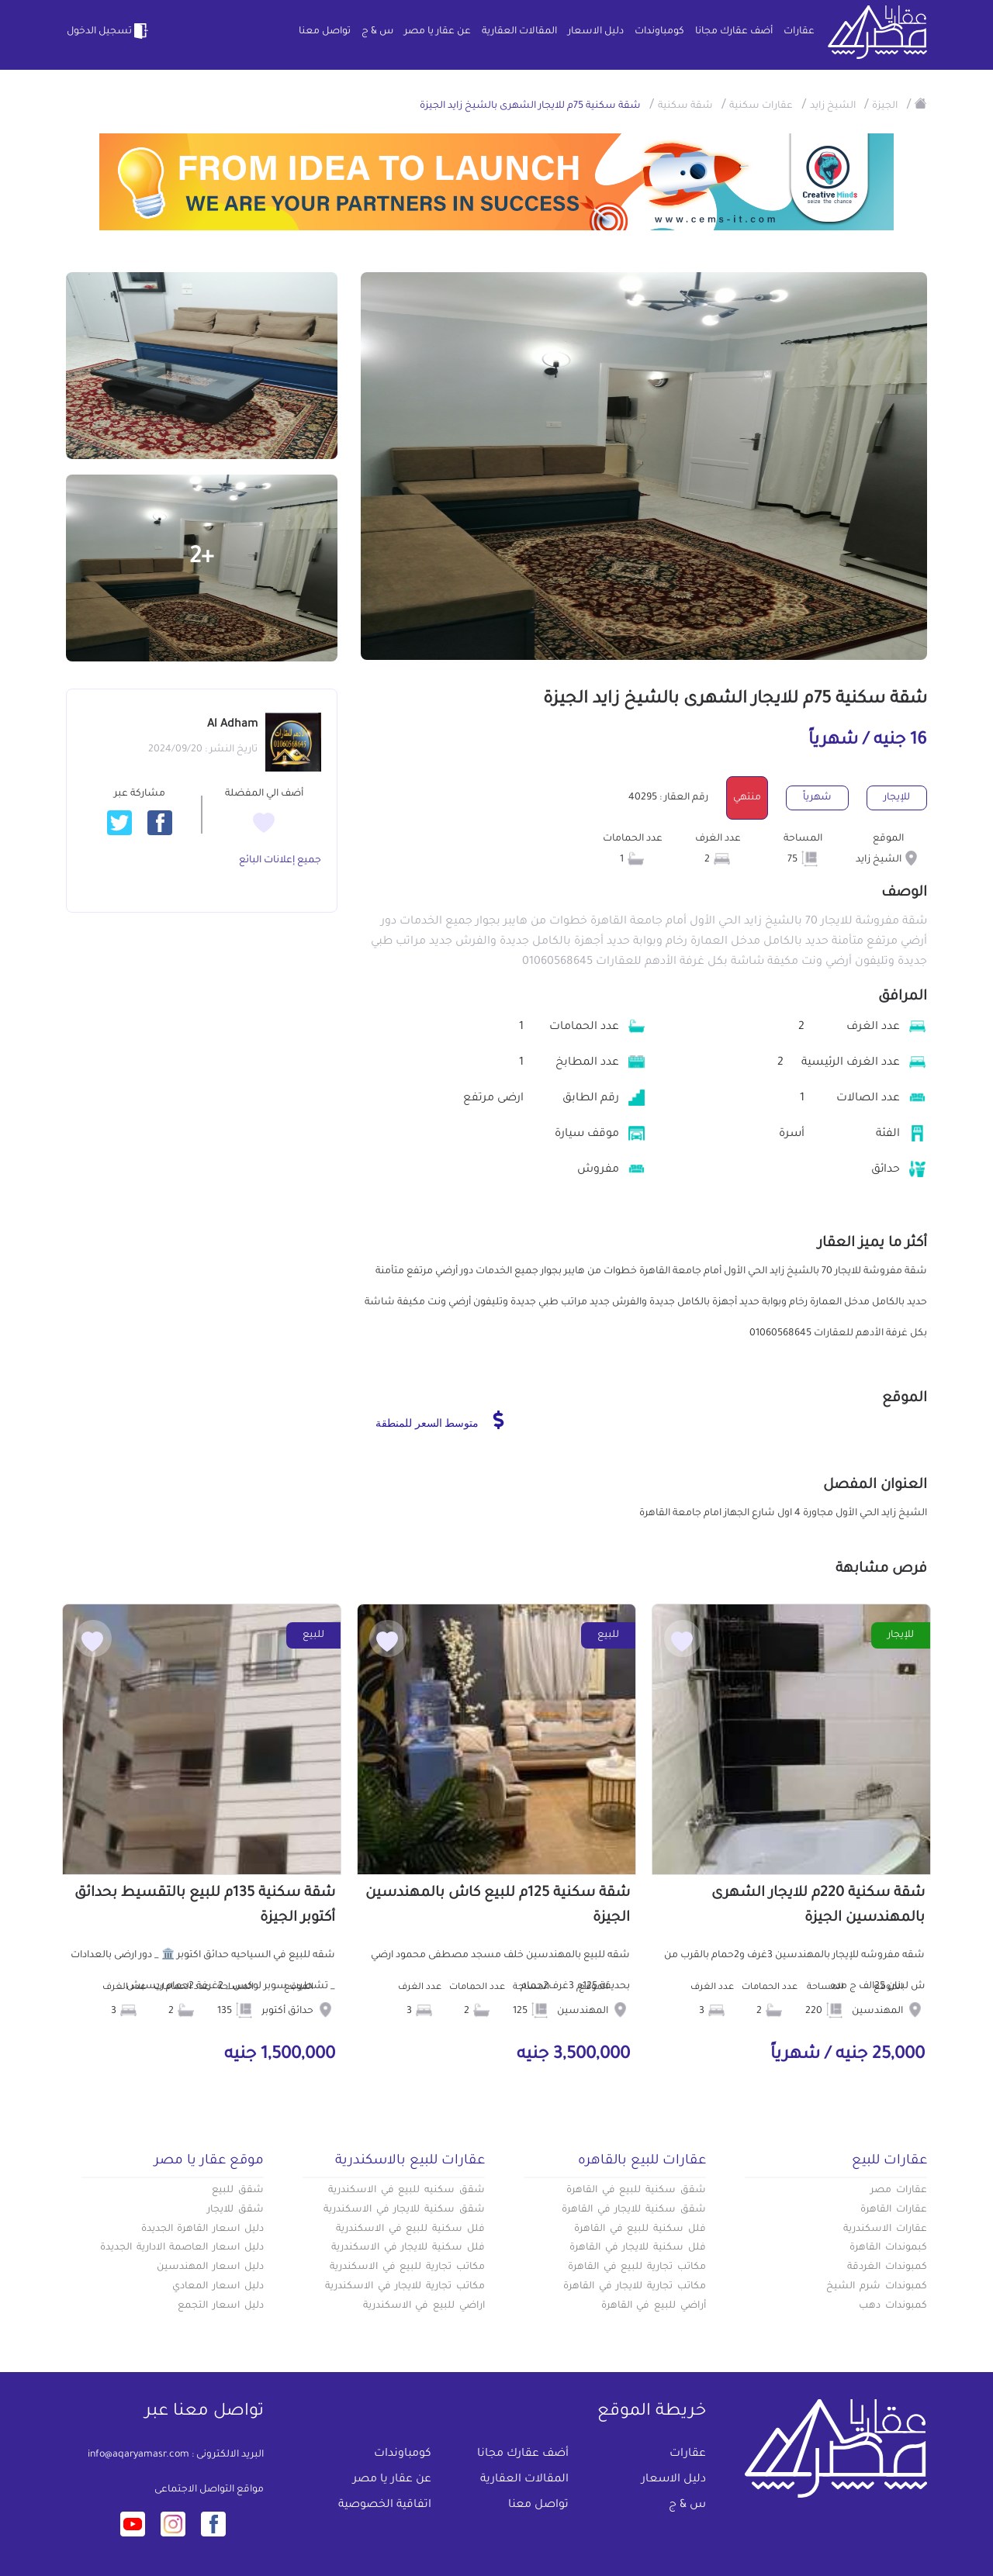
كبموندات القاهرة (888, 2248)
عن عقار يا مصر (437, 31)
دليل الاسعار (596, 31)
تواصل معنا (325, 31)
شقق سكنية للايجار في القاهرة (634, 2210)
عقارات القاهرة (893, 2210)
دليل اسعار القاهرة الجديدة (202, 2229)
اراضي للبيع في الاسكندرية (424, 2306)
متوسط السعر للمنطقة (439, 1420)
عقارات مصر (898, 2190)
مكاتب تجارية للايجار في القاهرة (634, 2286)
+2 (201, 558)
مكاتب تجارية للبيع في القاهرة (637, 2267)
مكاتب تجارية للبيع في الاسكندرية (407, 2267)
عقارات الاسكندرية (885, 2229)
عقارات (799, 31)
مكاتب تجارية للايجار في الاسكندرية (405, 2286)
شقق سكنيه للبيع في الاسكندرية (406, 2190)
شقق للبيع (238, 2190)
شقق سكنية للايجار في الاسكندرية (404, 2210)
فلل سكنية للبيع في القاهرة (640, 2229)
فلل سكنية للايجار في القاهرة (637, 2248)
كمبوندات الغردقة (887, 2267)
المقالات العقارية (519, 31)
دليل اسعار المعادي (218, 2286)
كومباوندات (659, 31)
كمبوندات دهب (893, 2306)
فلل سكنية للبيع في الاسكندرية (410, 2229)
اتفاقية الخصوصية (384, 2505)
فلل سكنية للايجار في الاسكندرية (408, 2248)
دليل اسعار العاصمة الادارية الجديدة (182, 2248)
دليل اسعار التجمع (221, 2306)
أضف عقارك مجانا (734, 31)
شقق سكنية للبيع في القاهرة (636, 2190)
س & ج (377, 31)
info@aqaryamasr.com (138, 2455)
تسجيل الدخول (109, 31)
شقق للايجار (235, 2210)
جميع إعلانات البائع (280, 860)
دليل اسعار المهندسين (210, 2267)
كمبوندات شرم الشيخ (876, 2286)
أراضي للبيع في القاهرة (653, 2306)
